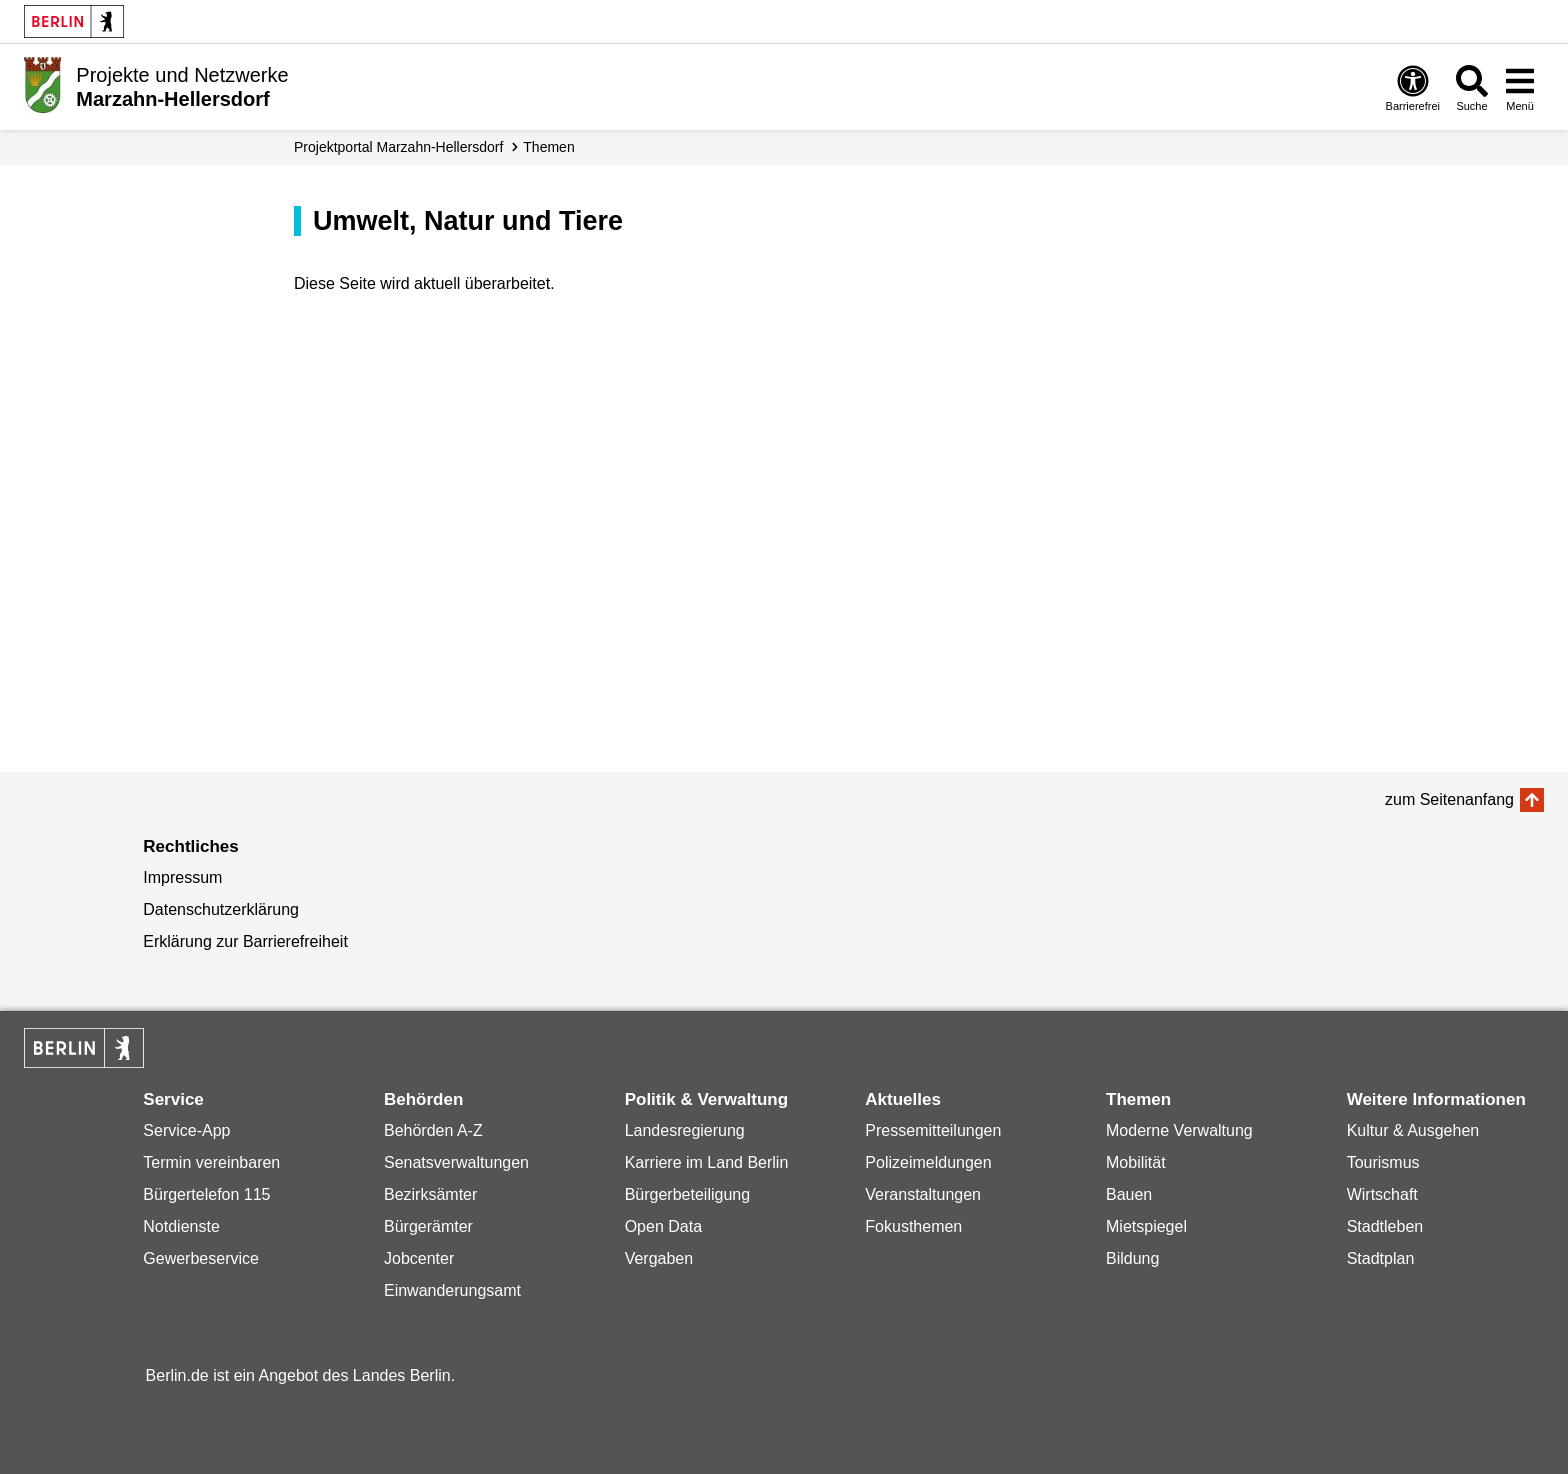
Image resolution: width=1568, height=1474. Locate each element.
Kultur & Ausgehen (1413, 1130)
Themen (548, 147)
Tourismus (1383, 1162)
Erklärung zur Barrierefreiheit (245, 941)
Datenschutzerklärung (221, 909)
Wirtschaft (1382, 1194)
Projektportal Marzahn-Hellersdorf (398, 147)
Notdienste (181, 1226)
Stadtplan (1381, 1258)
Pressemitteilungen (933, 1130)
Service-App (186, 1130)
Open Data (663, 1226)
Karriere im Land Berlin (707, 1162)
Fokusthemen (913, 1226)
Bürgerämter (428, 1226)
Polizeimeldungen (928, 1162)
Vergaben (659, 1258)
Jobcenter (419, 1258)
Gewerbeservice (201, 1258)
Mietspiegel (1146, 1226)
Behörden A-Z (433, 1130)
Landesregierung (685, 1130)
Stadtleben (1385, 1226)
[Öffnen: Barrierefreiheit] (1413, 87)
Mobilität (1136, 1162)
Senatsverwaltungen (456, 1162)
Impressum (182, 877)
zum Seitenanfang (1449, 799)
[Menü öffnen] (1520, 87)
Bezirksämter (430, 1194)
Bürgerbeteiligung (687, 1194)
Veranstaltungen (923, 1194)
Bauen (1129, 1194)
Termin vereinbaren (211, 1162)
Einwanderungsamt (452, 1290)
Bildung (1132, 1258)
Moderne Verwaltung (1179, 1130)
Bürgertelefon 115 (206, 1194)
